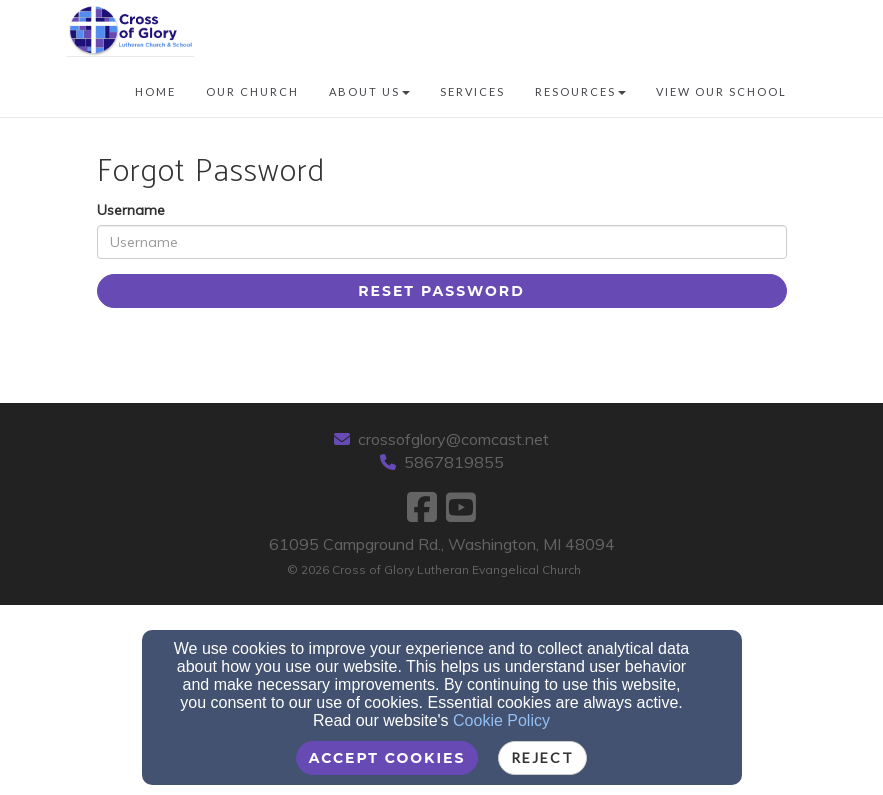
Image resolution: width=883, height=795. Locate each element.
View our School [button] (721, 91)
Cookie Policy (501, 720)
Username (131, 210)
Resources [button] (580, 91)
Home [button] (155, 91)
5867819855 (454, 462)
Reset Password (441, 291)
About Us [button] (369, 91)
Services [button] (472, 91)
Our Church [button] (252, 91)
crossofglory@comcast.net (453, 439)
